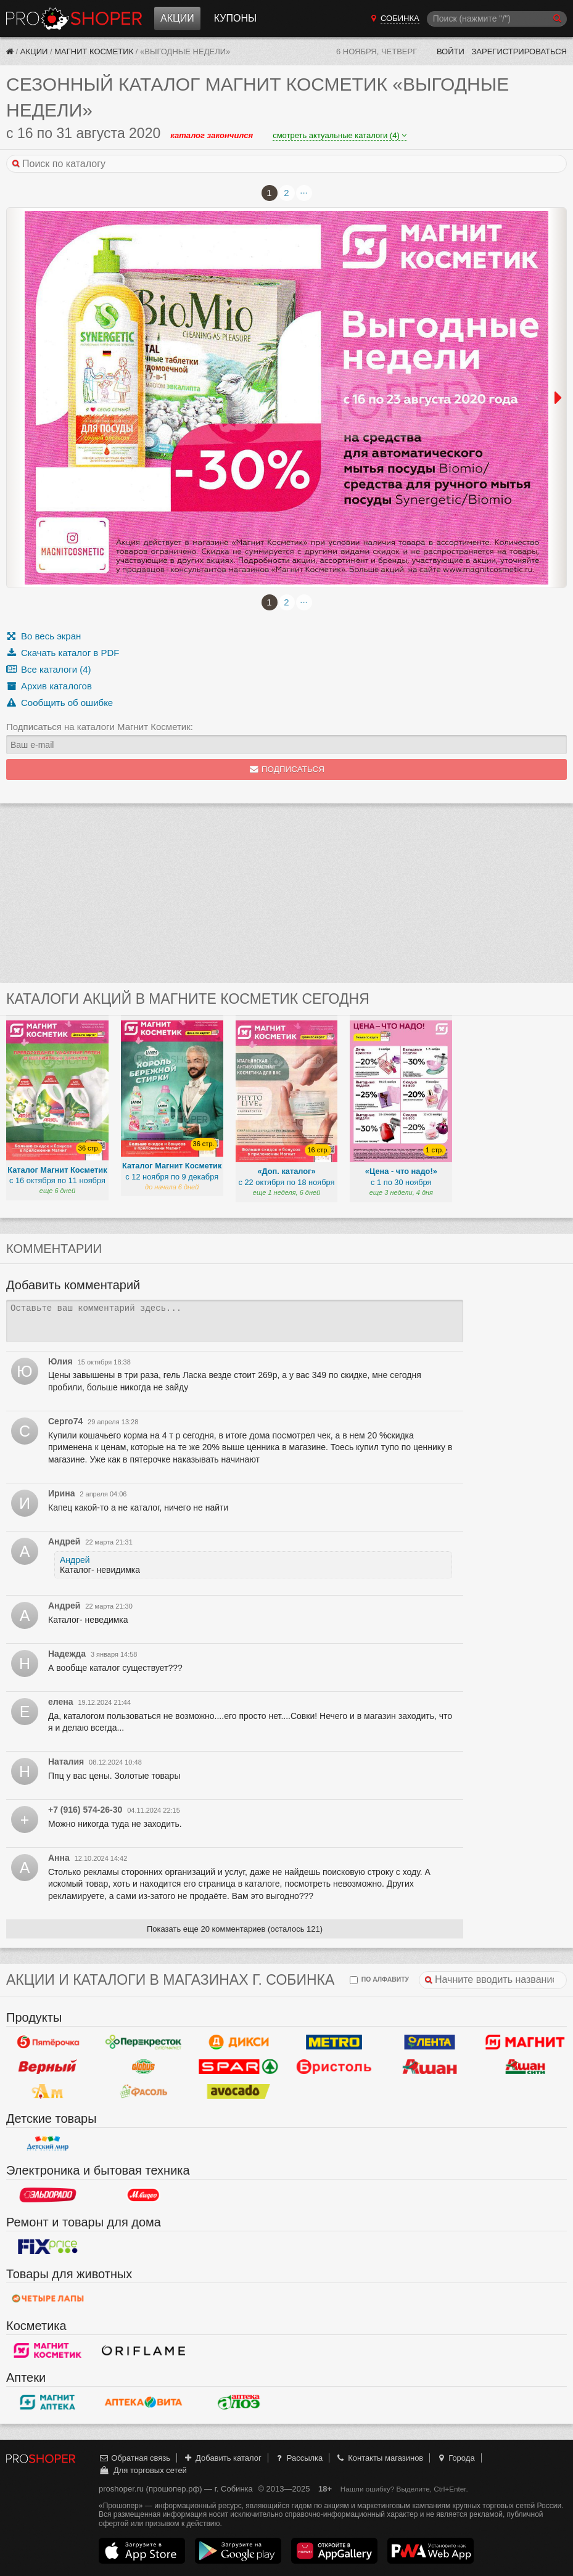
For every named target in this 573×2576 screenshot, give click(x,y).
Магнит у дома (525, 2042)
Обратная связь (134, 2458)
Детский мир (48, 2143)
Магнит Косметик (93, 51)
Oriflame (143, 2350)
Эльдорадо (48, 2195)
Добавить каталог (222, 2458)
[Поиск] (497, 19)
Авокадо (239, 2091)
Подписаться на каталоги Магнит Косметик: (99, 726)
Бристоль (334, 2066)
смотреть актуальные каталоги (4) (339, 135)
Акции (177, 18)
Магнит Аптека (48, 2402)
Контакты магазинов (379, 2458)
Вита (143, 2402)
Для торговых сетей (143, 2470)
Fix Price (48, 2246)
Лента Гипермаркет (429, 2042)
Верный (48, 2066)
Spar (239, 2066)
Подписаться (286, 769)
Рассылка (298, 2458)
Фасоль (143, 2091)
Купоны (235, 18)
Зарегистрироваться (519, 51)
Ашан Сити (525, 2066)
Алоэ (239, 2402)
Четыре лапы (48, 2298)
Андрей (75, 1560)
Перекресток (143, 2042)
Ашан (429, 2066)
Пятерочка (48, 2042)
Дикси (239, 2042)
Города (455, 2458)
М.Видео (143, 2195)
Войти (450, 51)
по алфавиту (379, 1980)
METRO (334, 2042)
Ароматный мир (48, 2091)
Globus (143, 2066)
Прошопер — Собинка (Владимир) (74, 18)
